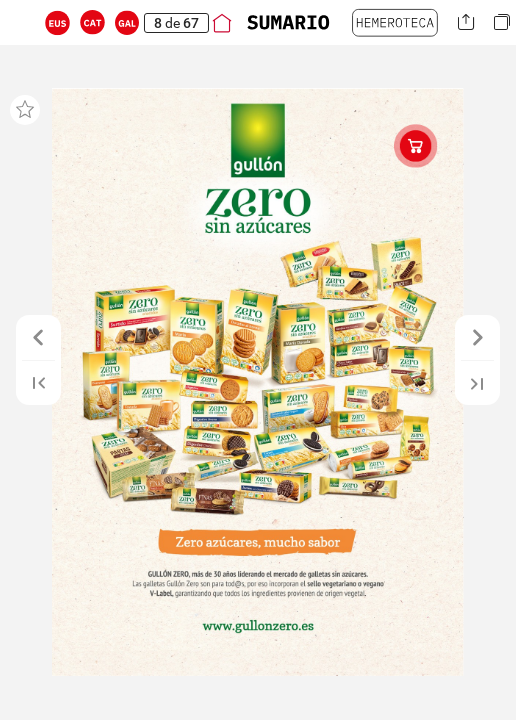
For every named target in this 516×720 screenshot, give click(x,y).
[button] (57, 22)
